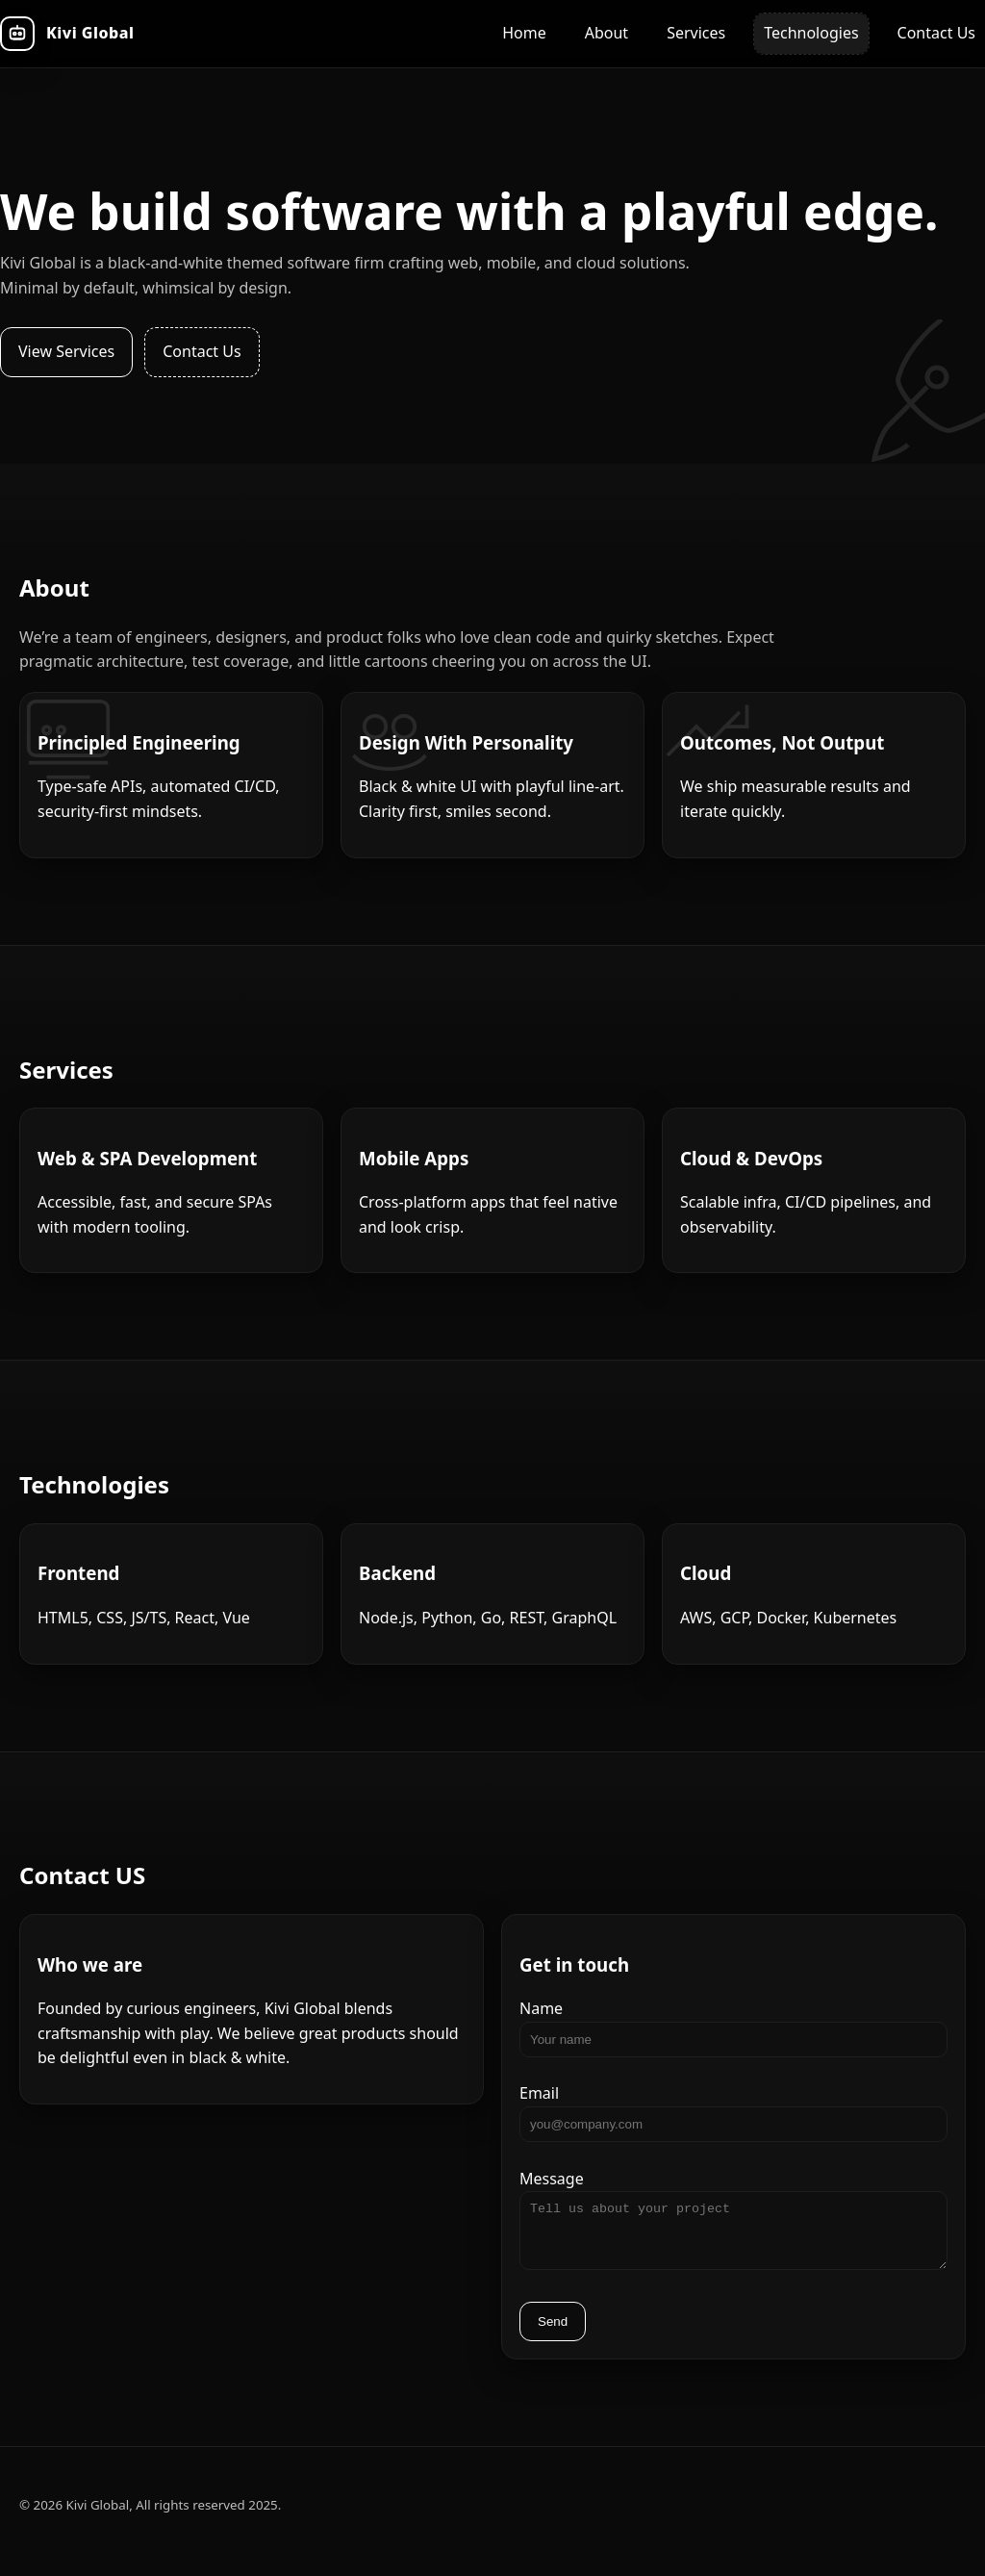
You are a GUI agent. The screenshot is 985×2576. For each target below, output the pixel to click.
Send (553, 2333)
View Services (66, 351)
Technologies (811, 32)
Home (524, 32)
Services (696, 32)
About (606, 32)
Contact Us (936, 32)
